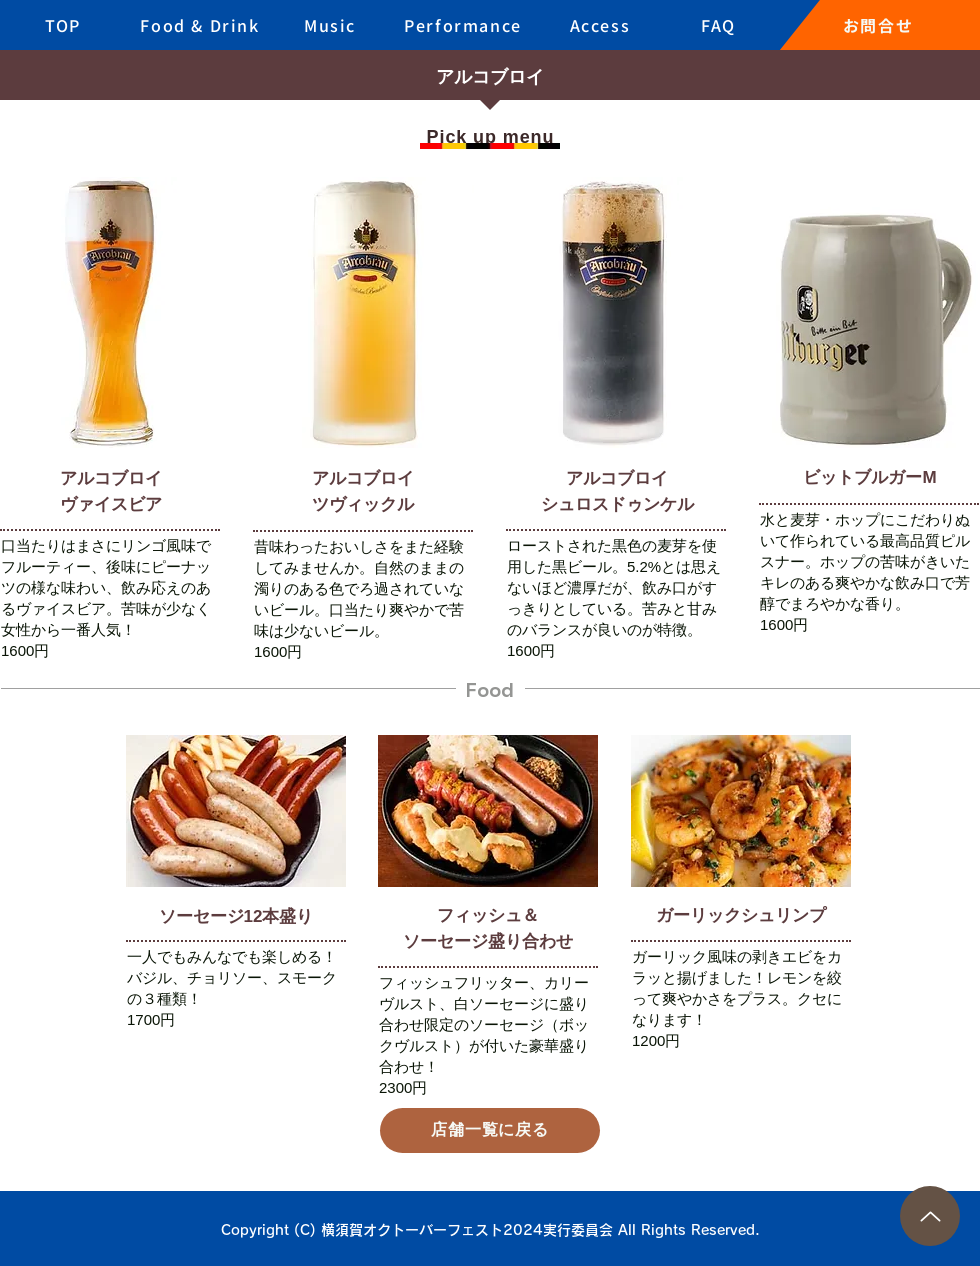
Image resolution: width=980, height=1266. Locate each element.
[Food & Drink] (202, 25)
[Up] (930, 1216)
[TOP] (65, 25)
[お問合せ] (880, 25)
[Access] (602, 25)
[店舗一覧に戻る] (490, 1130)
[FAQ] (720, 25)
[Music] (332, 25)
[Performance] (465, 25)
